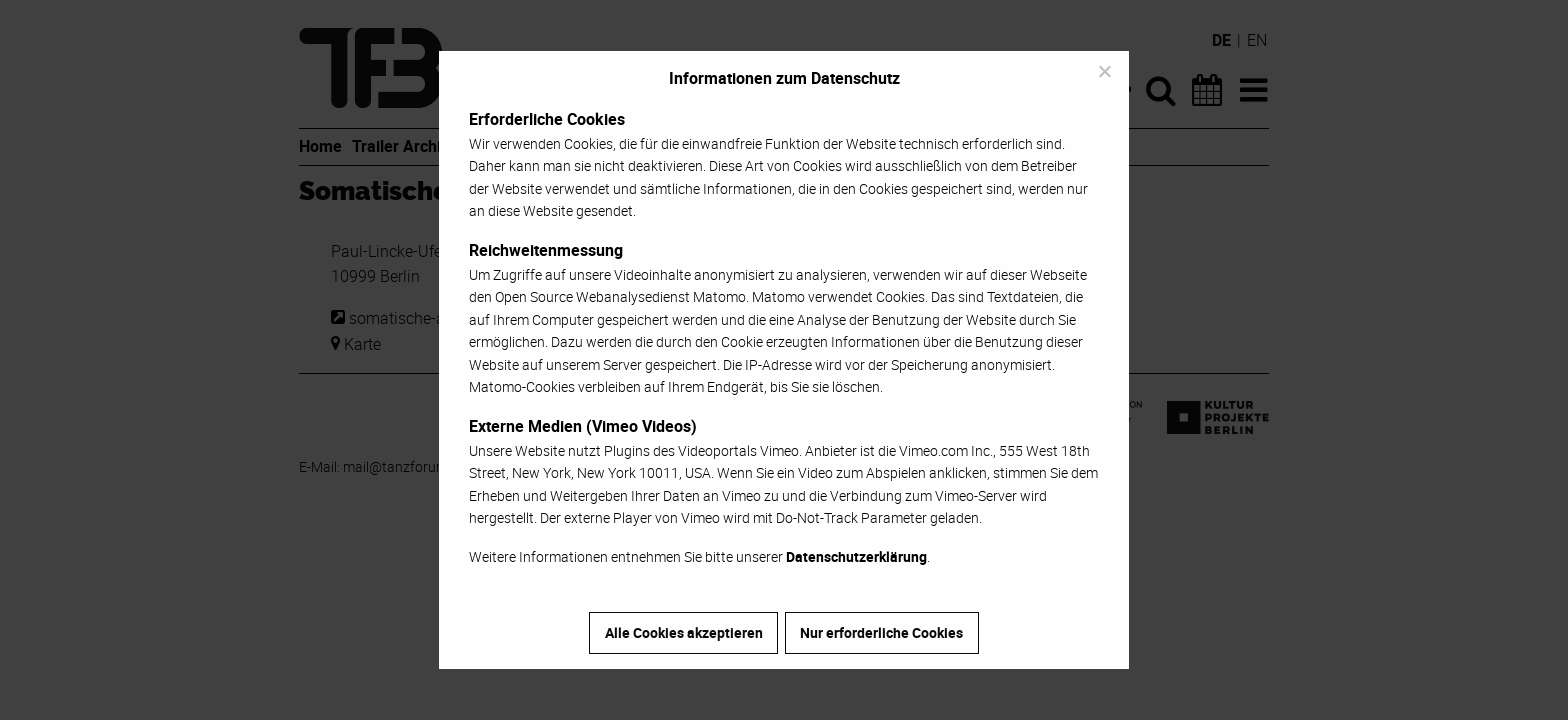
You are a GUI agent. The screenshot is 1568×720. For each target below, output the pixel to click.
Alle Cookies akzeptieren (684, 632)
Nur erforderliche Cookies (881, 632)
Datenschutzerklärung (856, 556)
